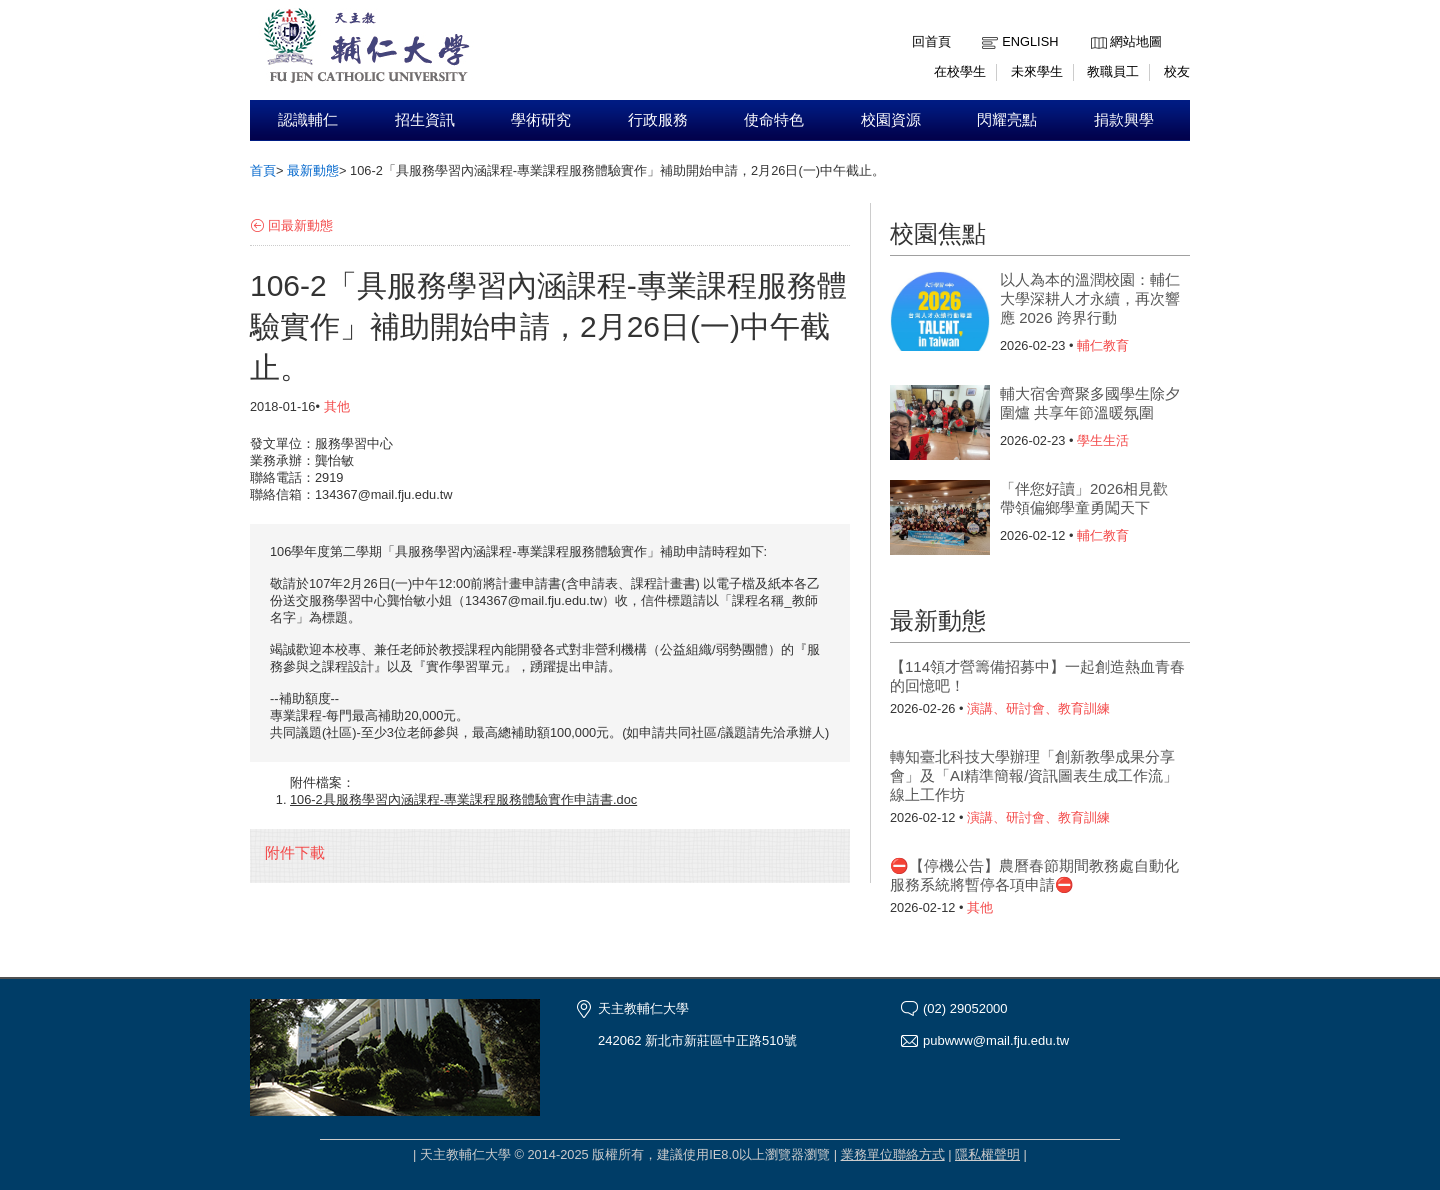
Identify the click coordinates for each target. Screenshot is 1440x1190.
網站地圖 (1136, 41)
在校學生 (960, 71)
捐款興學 (1124, 120)
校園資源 (891, 120)
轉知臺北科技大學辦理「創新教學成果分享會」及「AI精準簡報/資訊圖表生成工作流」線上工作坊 (1034, 775)
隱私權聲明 (987, 1154)
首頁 (263, 170)
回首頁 (931, 41)
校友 (1177, 71)
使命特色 (774, 120)
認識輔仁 (308, 120)
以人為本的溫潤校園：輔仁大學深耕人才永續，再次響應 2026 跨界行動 (1090, 298)
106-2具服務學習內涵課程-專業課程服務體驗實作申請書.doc (463, 799)
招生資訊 (425, 120)
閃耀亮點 (1007, 120)
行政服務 (658, 120)
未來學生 (1037, 71)
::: (1095, 26)
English (1030, 41)
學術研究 (541, 120)
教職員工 (1113, 71)
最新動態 (313, 170)
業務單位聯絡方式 (893, 1154)
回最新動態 (300, 225)
